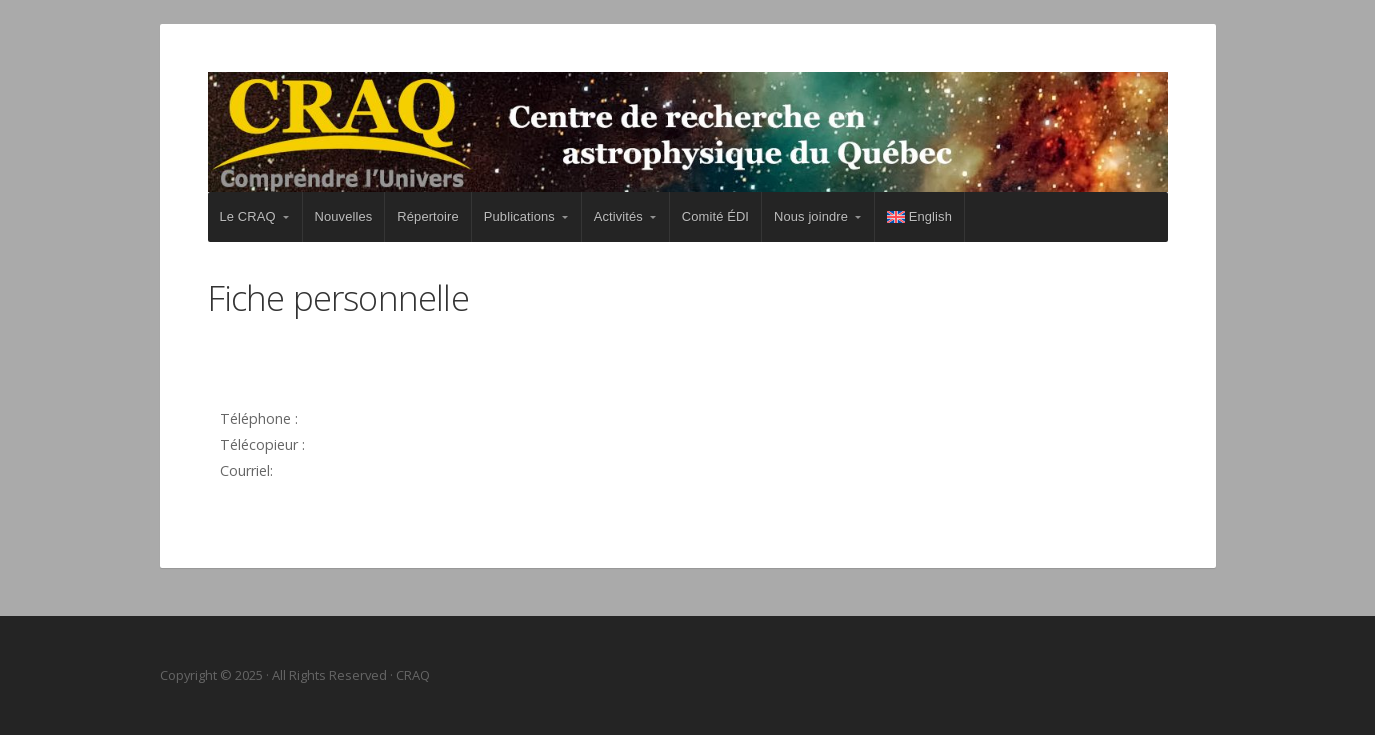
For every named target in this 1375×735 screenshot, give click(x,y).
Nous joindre (811, 216)
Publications (519, 216)
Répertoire (427, 216)
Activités (618, 216)
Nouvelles (344, 216)
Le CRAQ (248, 216)
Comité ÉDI (715, 216)
